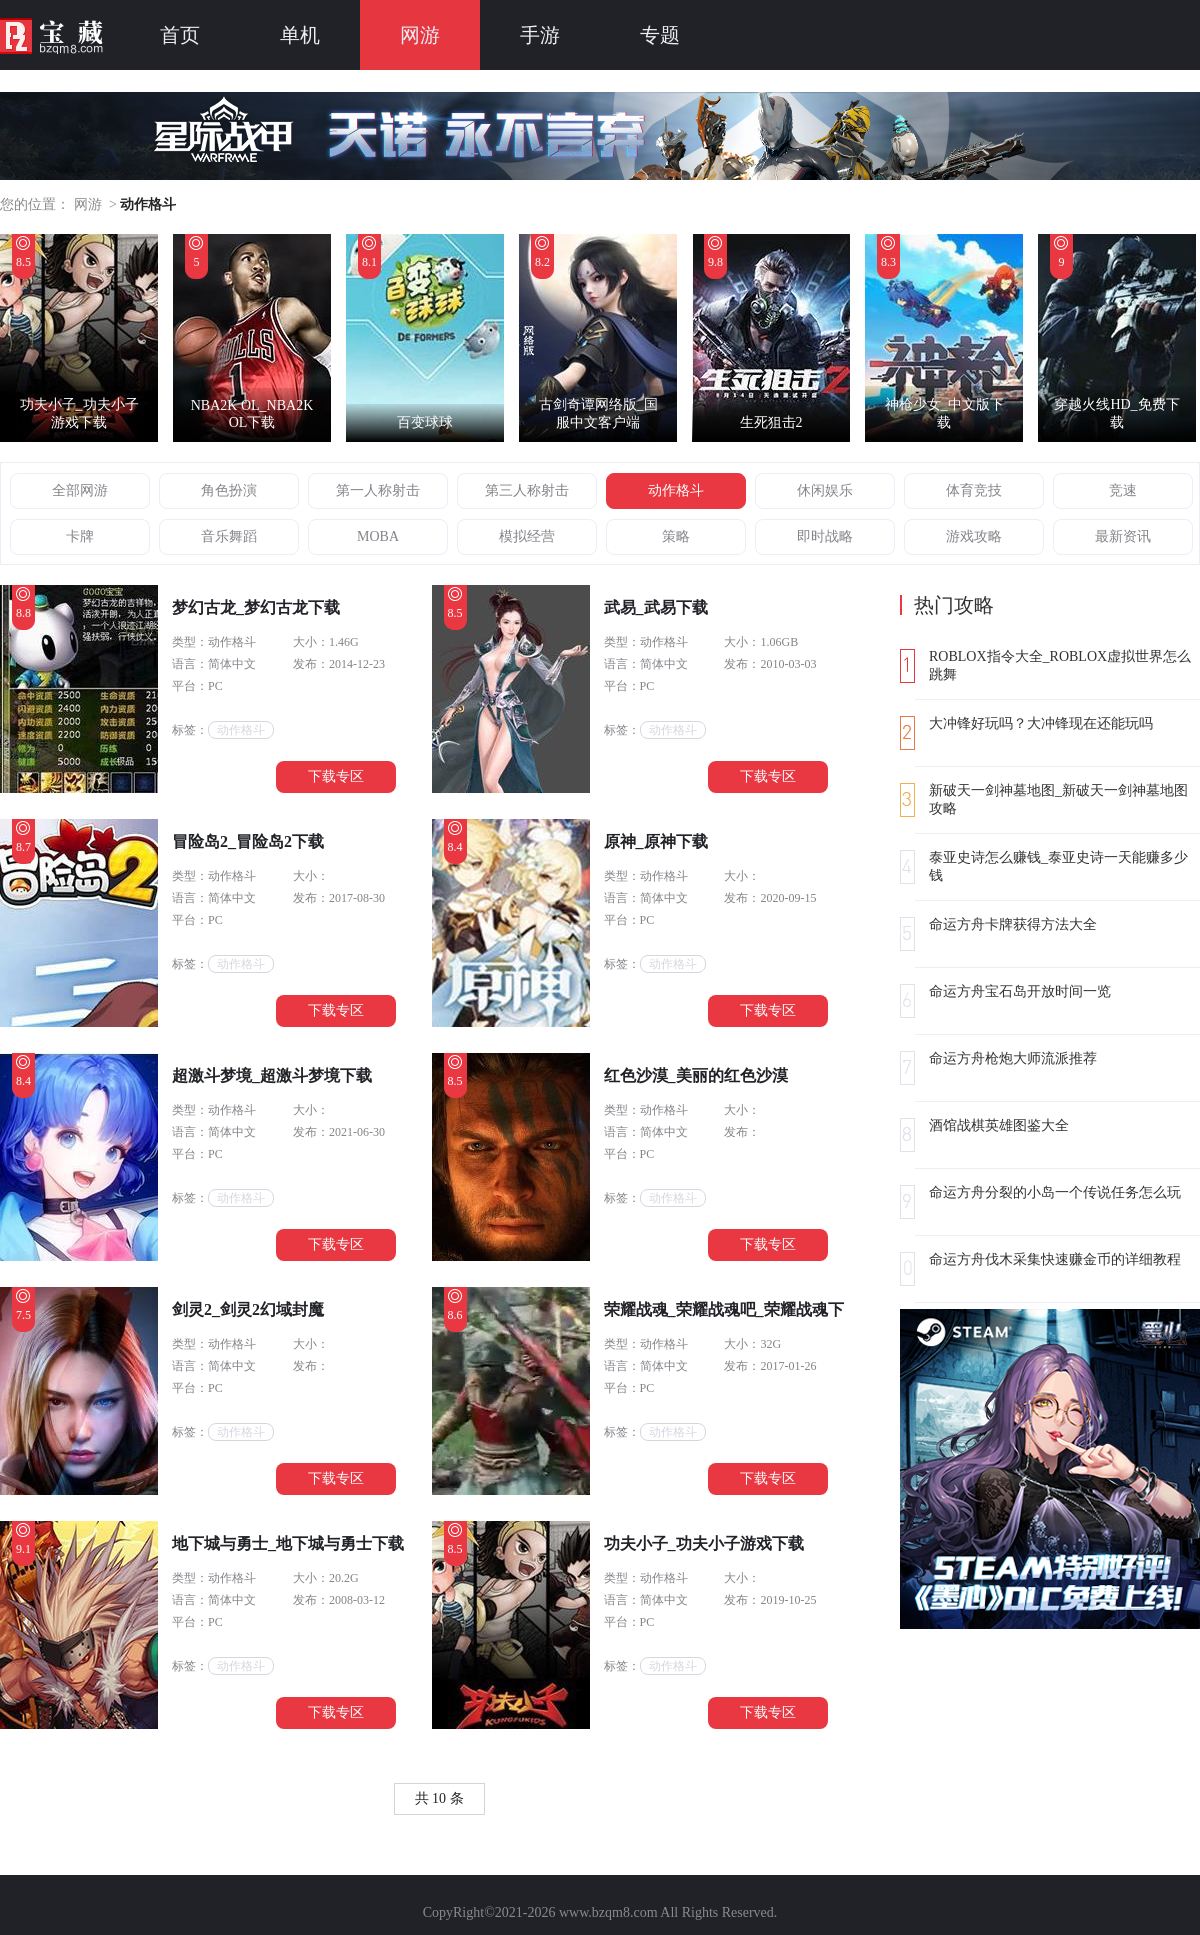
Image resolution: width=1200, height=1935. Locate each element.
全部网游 (80, 490)
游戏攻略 (974, 536)
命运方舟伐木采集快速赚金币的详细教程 (1055, 1259)
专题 (660, 35)
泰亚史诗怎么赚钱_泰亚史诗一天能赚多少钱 (1058, 866)
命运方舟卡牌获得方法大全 (1013, 924)
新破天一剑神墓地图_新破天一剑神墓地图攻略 (1058, 799)
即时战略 (825, 536)
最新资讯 (1123, 536)
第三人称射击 (527, 490)
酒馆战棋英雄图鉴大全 (999, 1125)
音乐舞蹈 (229, 536)
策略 (676, 536)
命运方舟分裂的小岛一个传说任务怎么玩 (1055, 1192)
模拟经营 (527, 536)
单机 (300, 35)
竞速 (1123, 490)
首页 (180, 35)
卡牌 (80, 536)
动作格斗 (676, 490)
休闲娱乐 (825, 490)
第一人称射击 (378, 490)
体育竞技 (974, 490)
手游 (540, 35)
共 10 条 (439, 1798)
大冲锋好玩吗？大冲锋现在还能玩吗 (1041, 723)
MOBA (378, 536)
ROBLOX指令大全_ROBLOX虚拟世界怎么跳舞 (1060, 665)
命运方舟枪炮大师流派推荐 (1013, 1058)
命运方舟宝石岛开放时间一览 (1020, 991)
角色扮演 (229, 490)
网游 (420, 35)
